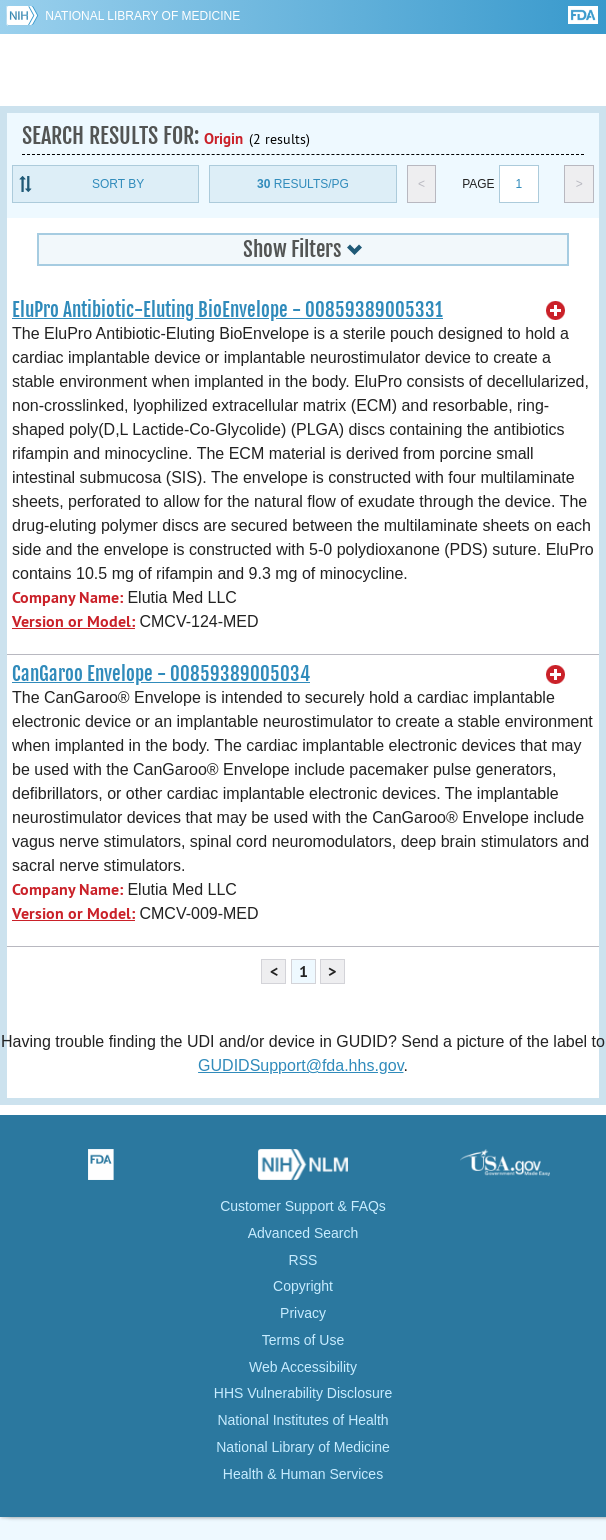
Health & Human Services (303, 1474)
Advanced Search (303, 1233)
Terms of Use (303, 1340)
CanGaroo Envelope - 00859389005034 (161, 674)
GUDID (303, 70)
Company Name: (67, 597)
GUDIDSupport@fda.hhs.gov (300, 1065)
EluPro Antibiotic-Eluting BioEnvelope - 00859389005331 (227, 310)
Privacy (303, 1313)
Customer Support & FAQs (303, 1206)
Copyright (303, 1286)
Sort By (118, 184)
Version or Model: (73, 621)
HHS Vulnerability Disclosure (303, 1393)
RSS (303, 1260)
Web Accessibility (303, 1367)
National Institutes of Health (302, 1420)
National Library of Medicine (142, 16)
